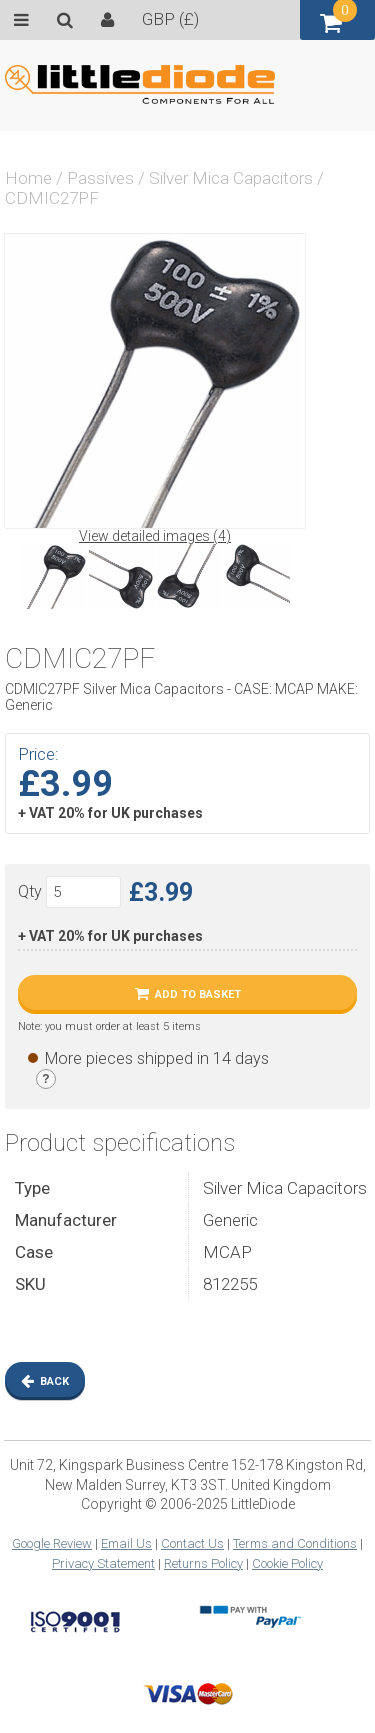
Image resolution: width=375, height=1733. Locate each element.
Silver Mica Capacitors (231, 178)
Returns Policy (203, 1563)
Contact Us (192, 1543)
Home (28, 178)
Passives (100, 178)
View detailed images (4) (155, 536)
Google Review (52, 1543)
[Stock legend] (46, 1079)
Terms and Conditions (295, 1543)
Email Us (126, 1543)
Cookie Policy (287, 1563)
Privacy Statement (103, 1563)
